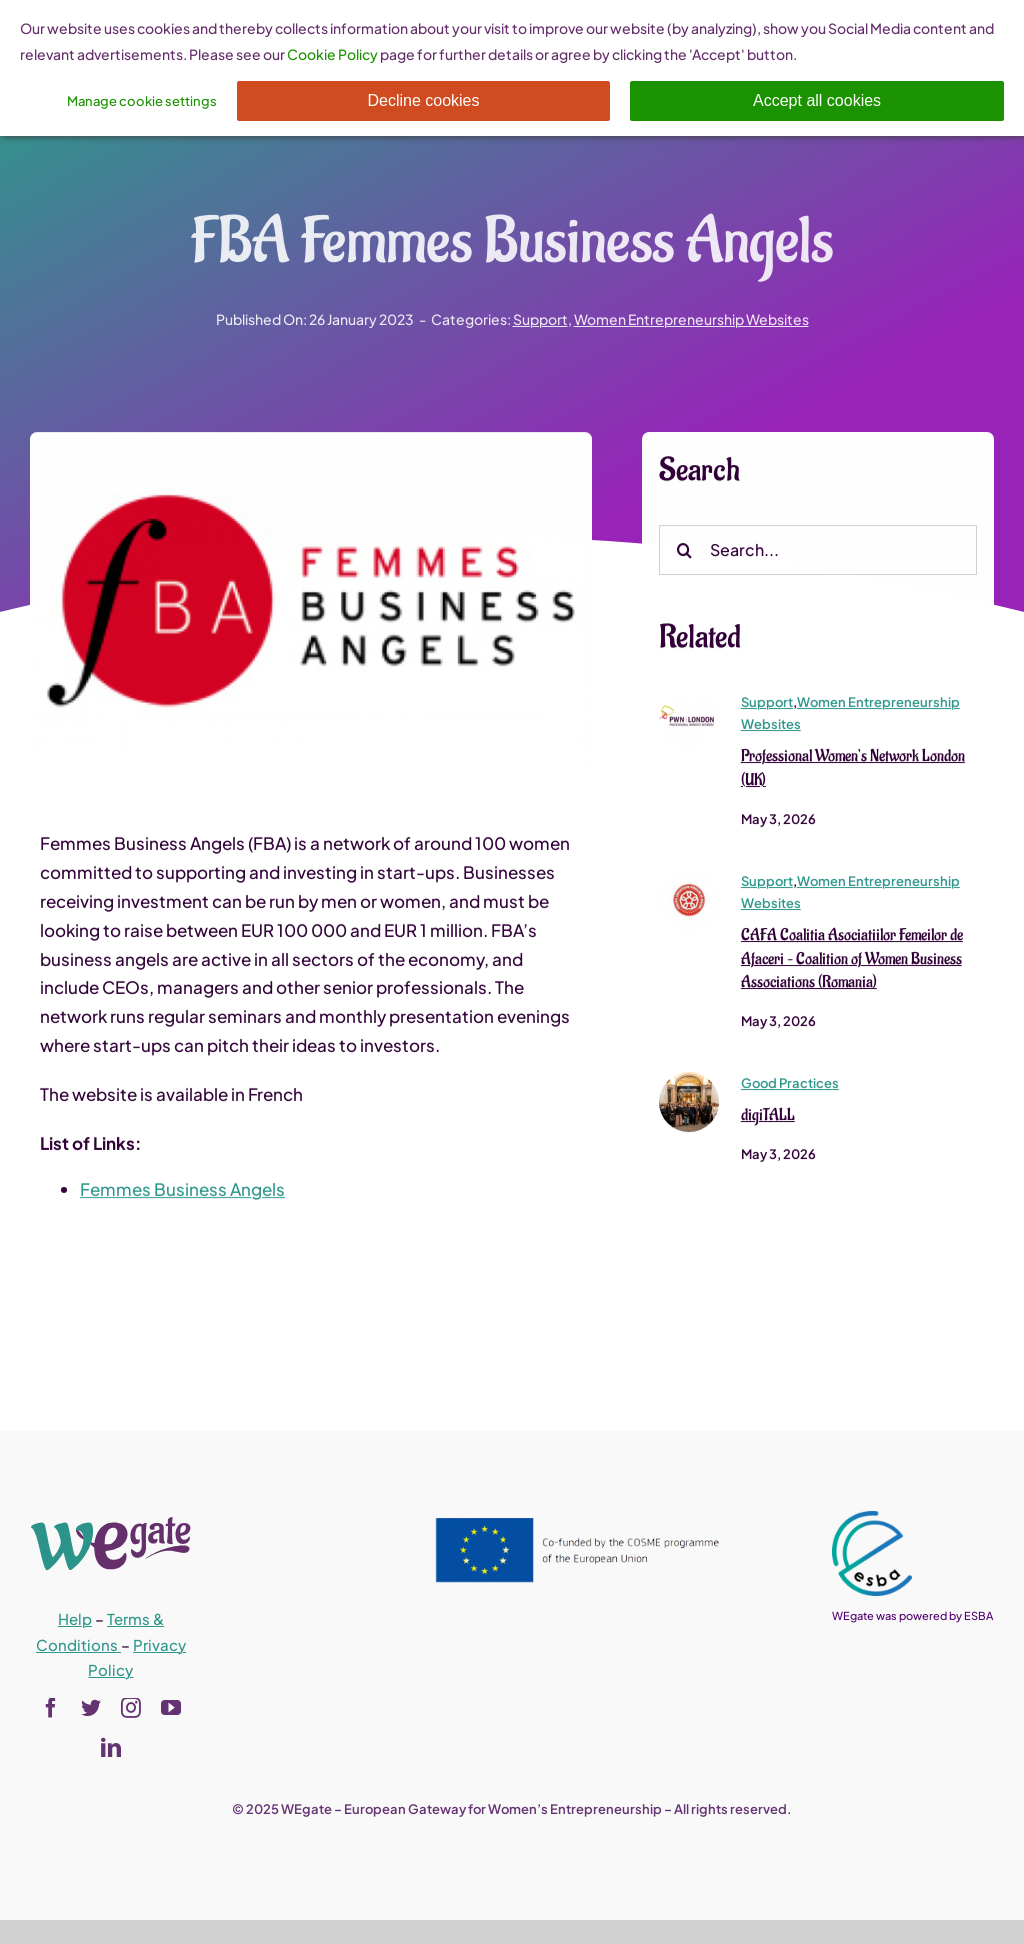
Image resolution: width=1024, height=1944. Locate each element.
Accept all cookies (817, 100)
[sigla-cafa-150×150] (689, 879)
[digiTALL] (689, 1082)
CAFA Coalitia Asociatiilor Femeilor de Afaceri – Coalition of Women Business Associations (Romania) (852, 960)
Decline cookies (423, 100)
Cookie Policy (332, 54)
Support (540, 319)
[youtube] (171, 1708)
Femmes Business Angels (182, 1190)
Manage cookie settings (142, 101)
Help (75, 1618)
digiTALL (768, 1117)
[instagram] (131, 1708)
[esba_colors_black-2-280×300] (872, 1519)
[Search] (684, 551)
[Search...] (818, 551)
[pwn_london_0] (689, 700)
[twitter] (91, 1708)
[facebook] (51, 1708)
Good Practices (790, 1085)
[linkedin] (111, 1748)
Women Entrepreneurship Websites (691, 319)
